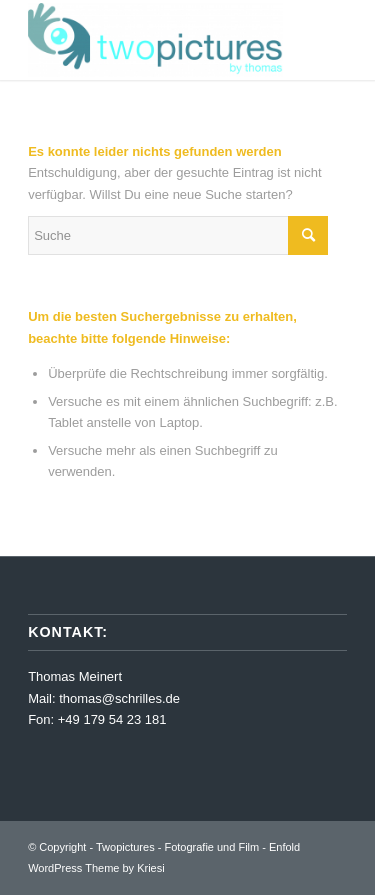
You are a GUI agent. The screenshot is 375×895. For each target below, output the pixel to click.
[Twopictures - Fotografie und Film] (155, 40)
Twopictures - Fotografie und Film (177, 847)
